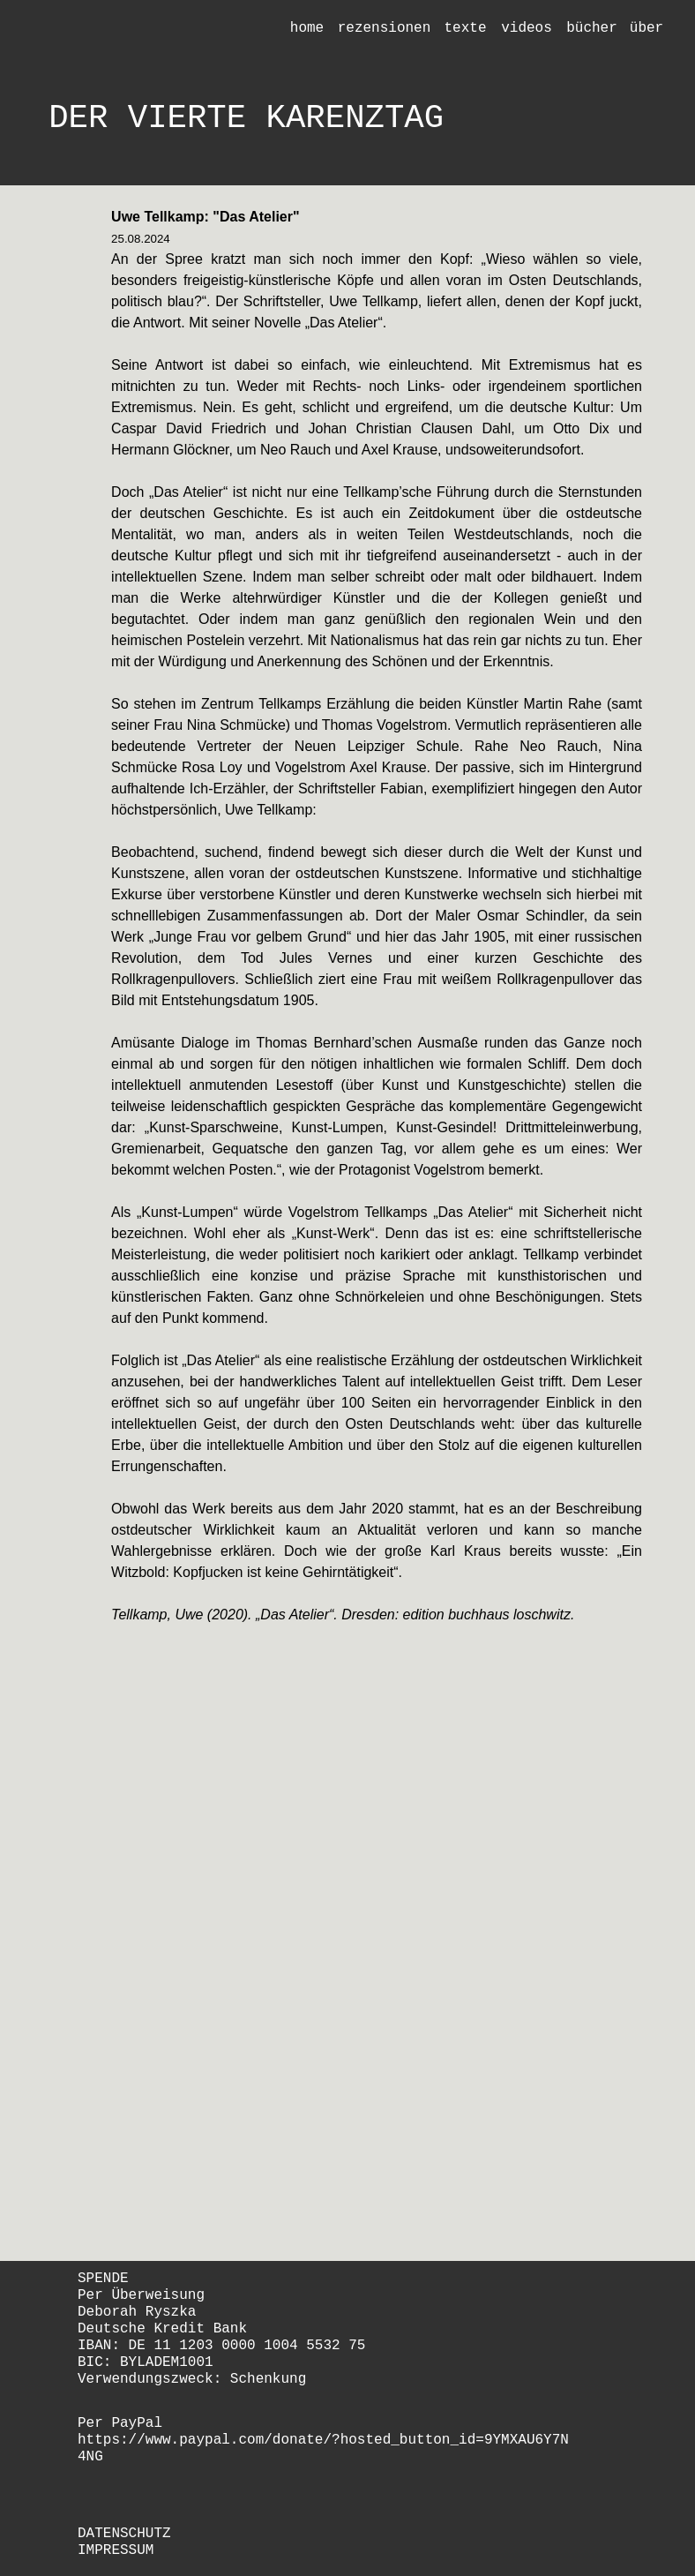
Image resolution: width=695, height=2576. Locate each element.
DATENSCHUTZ (124, 2534)
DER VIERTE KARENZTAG (246, 118)
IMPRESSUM (115, 2550)
